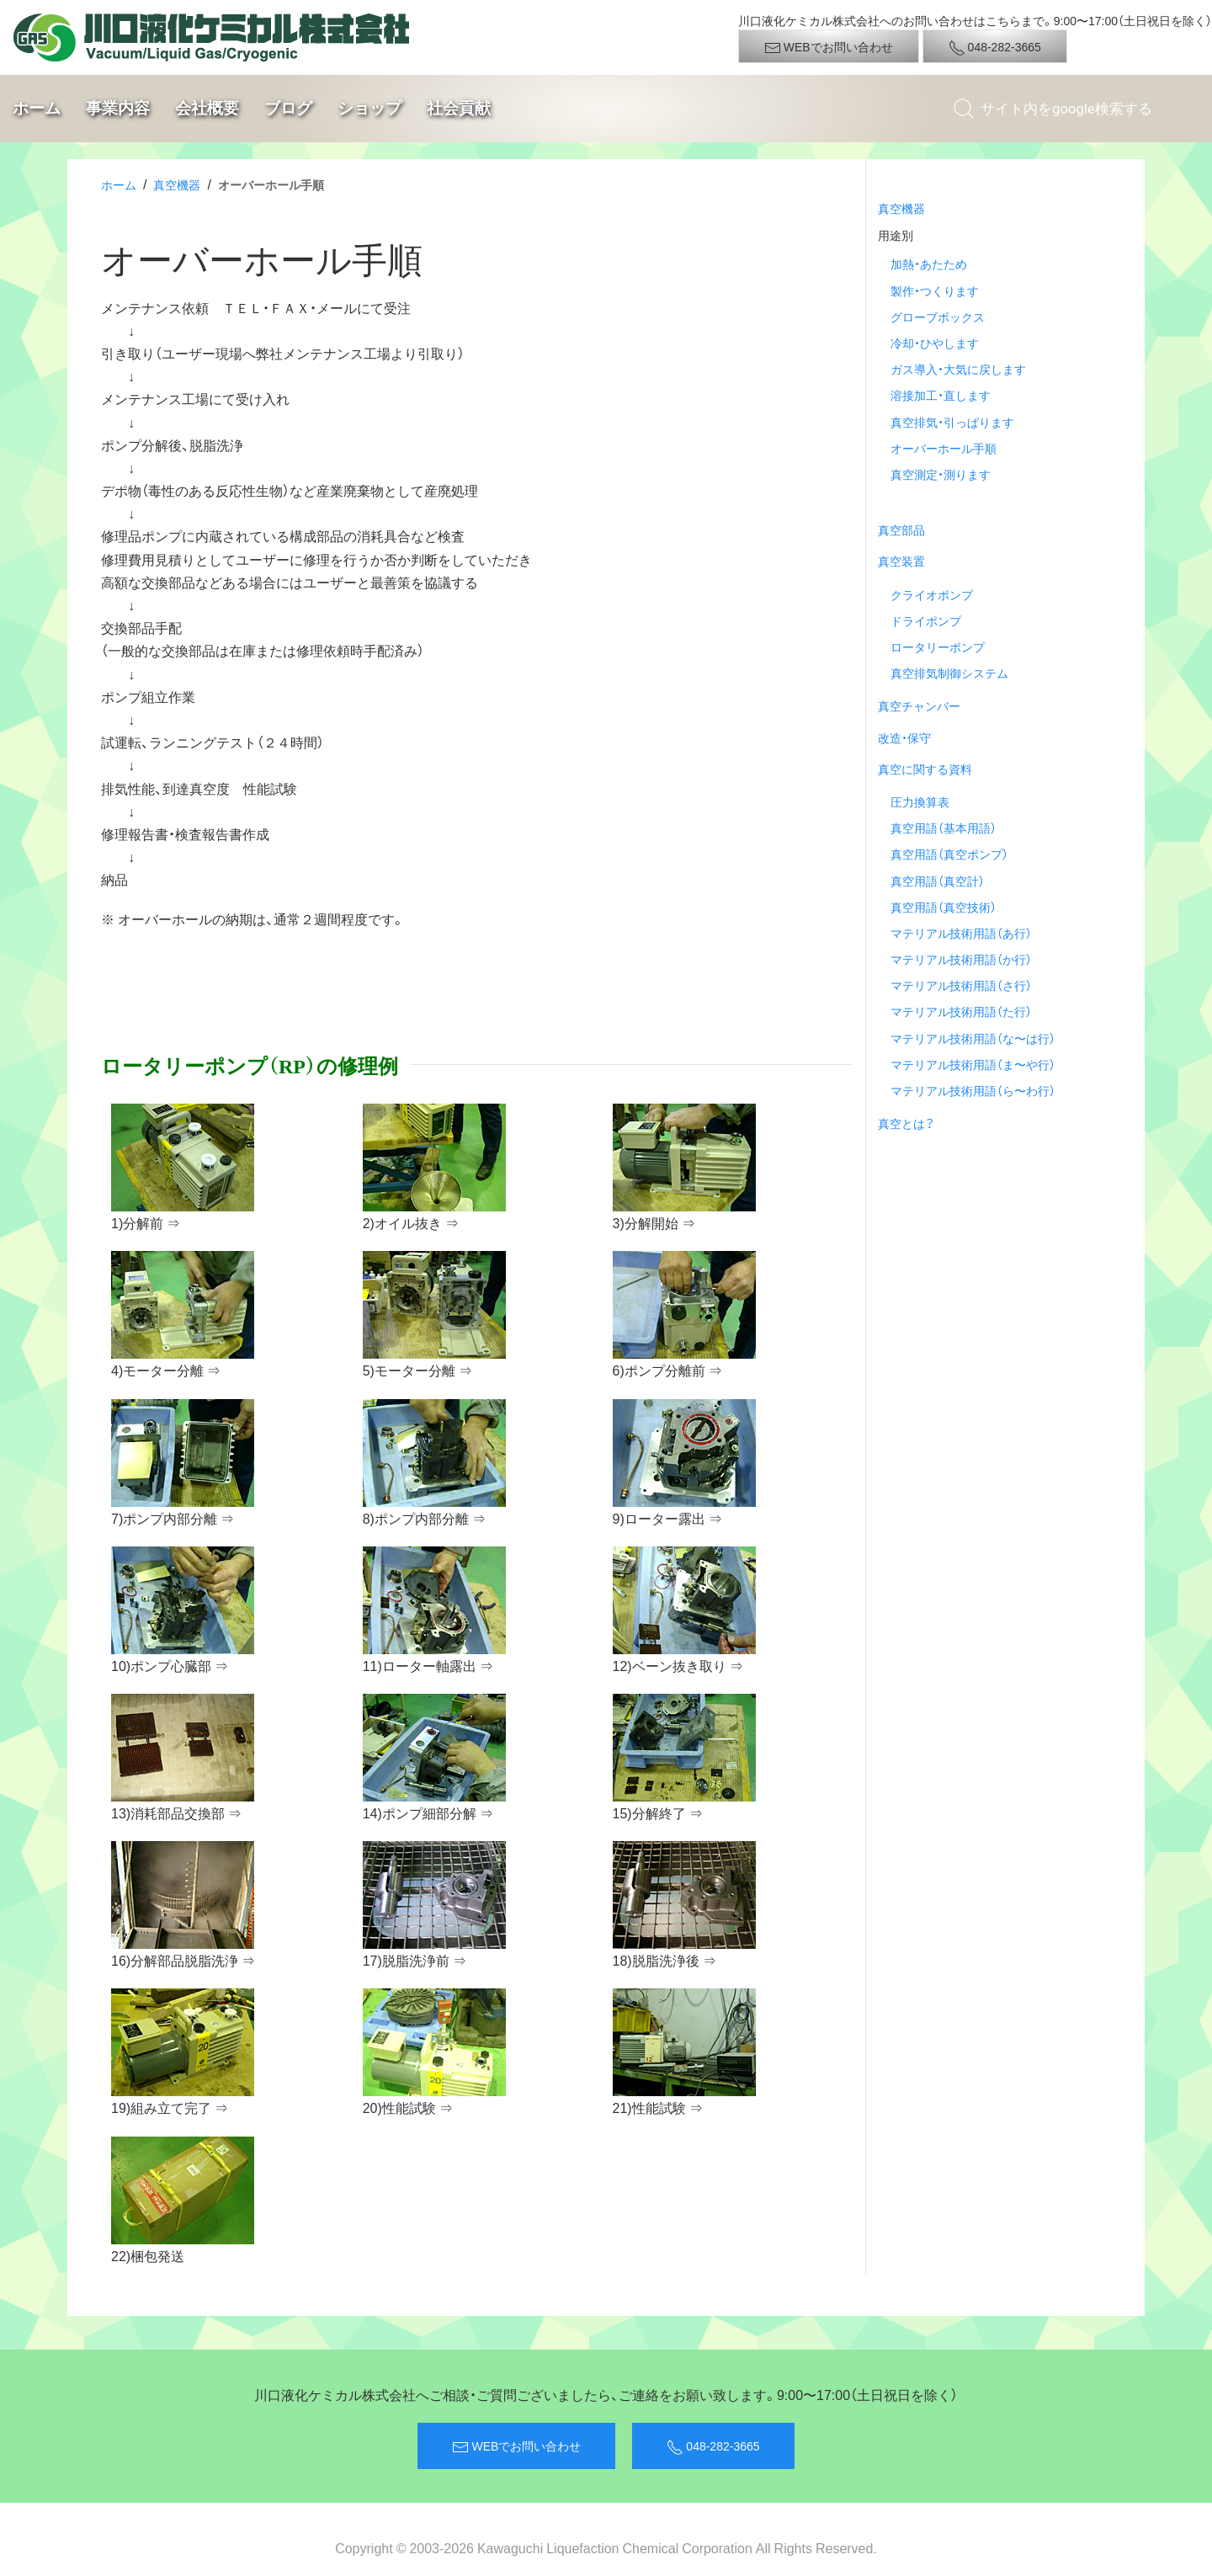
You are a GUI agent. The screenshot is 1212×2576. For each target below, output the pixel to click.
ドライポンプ (925, 620)
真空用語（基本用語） (943, 827)
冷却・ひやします (934, 342)
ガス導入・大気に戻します (958, 368)
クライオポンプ (931, 594)
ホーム (37, 108)
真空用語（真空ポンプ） (949, 853)
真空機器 (176, 184)
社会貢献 (459, 108)
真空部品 (901, 529)
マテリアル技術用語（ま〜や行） (972, 1064)
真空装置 (901, 560)
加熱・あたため (928, 263)
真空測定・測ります (940, 474)
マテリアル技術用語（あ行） (961, 932)
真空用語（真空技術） (943, 906)
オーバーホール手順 (943, 447)
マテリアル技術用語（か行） (961, 958)
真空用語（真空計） (937, 880)
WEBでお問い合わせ (828, 47)
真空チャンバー (919, 705)
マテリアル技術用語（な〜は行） (972, 1038)
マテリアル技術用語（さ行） (961, 985)
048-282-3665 (995, 47)
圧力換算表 (919, 801)
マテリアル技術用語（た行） (961, 1011)
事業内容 (118, 108)
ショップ (369, 108)
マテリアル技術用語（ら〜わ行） (972, 1090)
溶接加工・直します (940, 394)
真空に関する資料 (925, 768)
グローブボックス (937, 316)
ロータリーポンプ (937, 646)
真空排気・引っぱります (952, 421)
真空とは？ (906, 1123)
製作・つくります (934, 290)
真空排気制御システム (949, 672)
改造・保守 (904, 737)
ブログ (288, 108)
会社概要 (207, 108)
